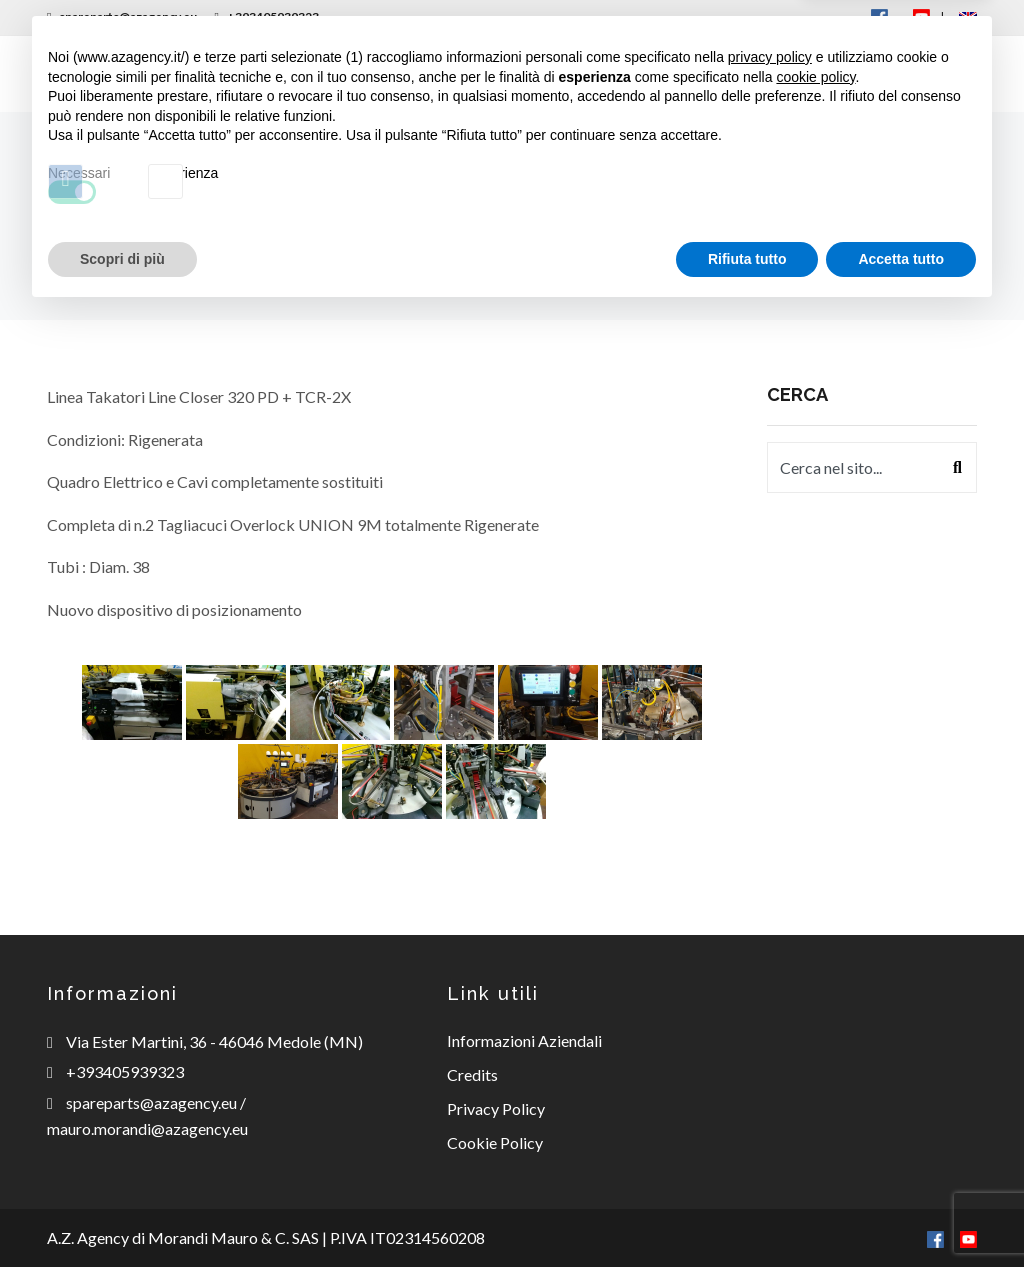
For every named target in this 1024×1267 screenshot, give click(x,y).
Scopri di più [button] (122, 1212)
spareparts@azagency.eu (122, 16)
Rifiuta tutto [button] (747, 1212)
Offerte (779, 73)
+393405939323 (266, 16)
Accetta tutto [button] (901, 1212)
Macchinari (322, 73)
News (685, 73)
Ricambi (449, 73)
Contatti (892, 73)
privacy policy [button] (770, 1011)
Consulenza (573, 73)
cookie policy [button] (815, 1030)
